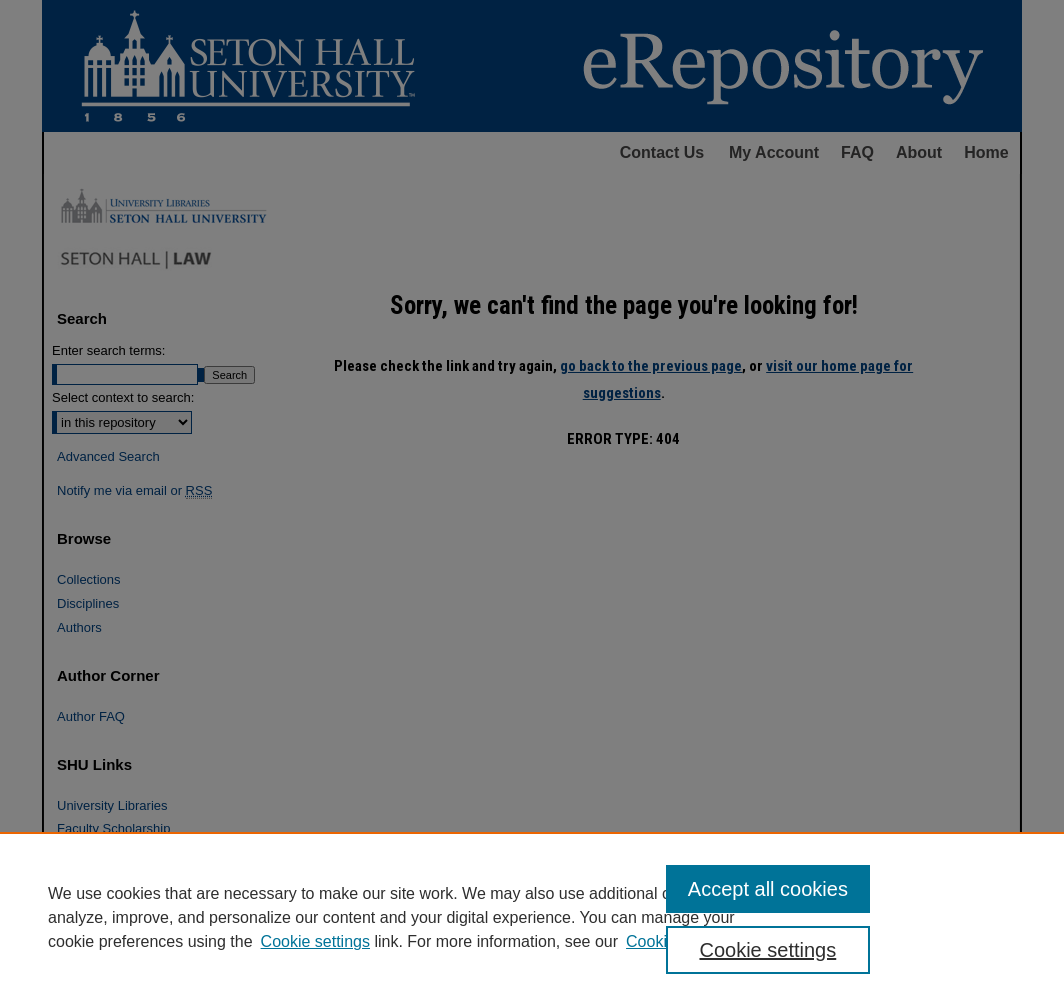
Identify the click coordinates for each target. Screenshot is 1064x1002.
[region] (532, 917)
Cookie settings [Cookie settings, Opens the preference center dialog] (767, 950)
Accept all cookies (768, 889)
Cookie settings (315, 941)
